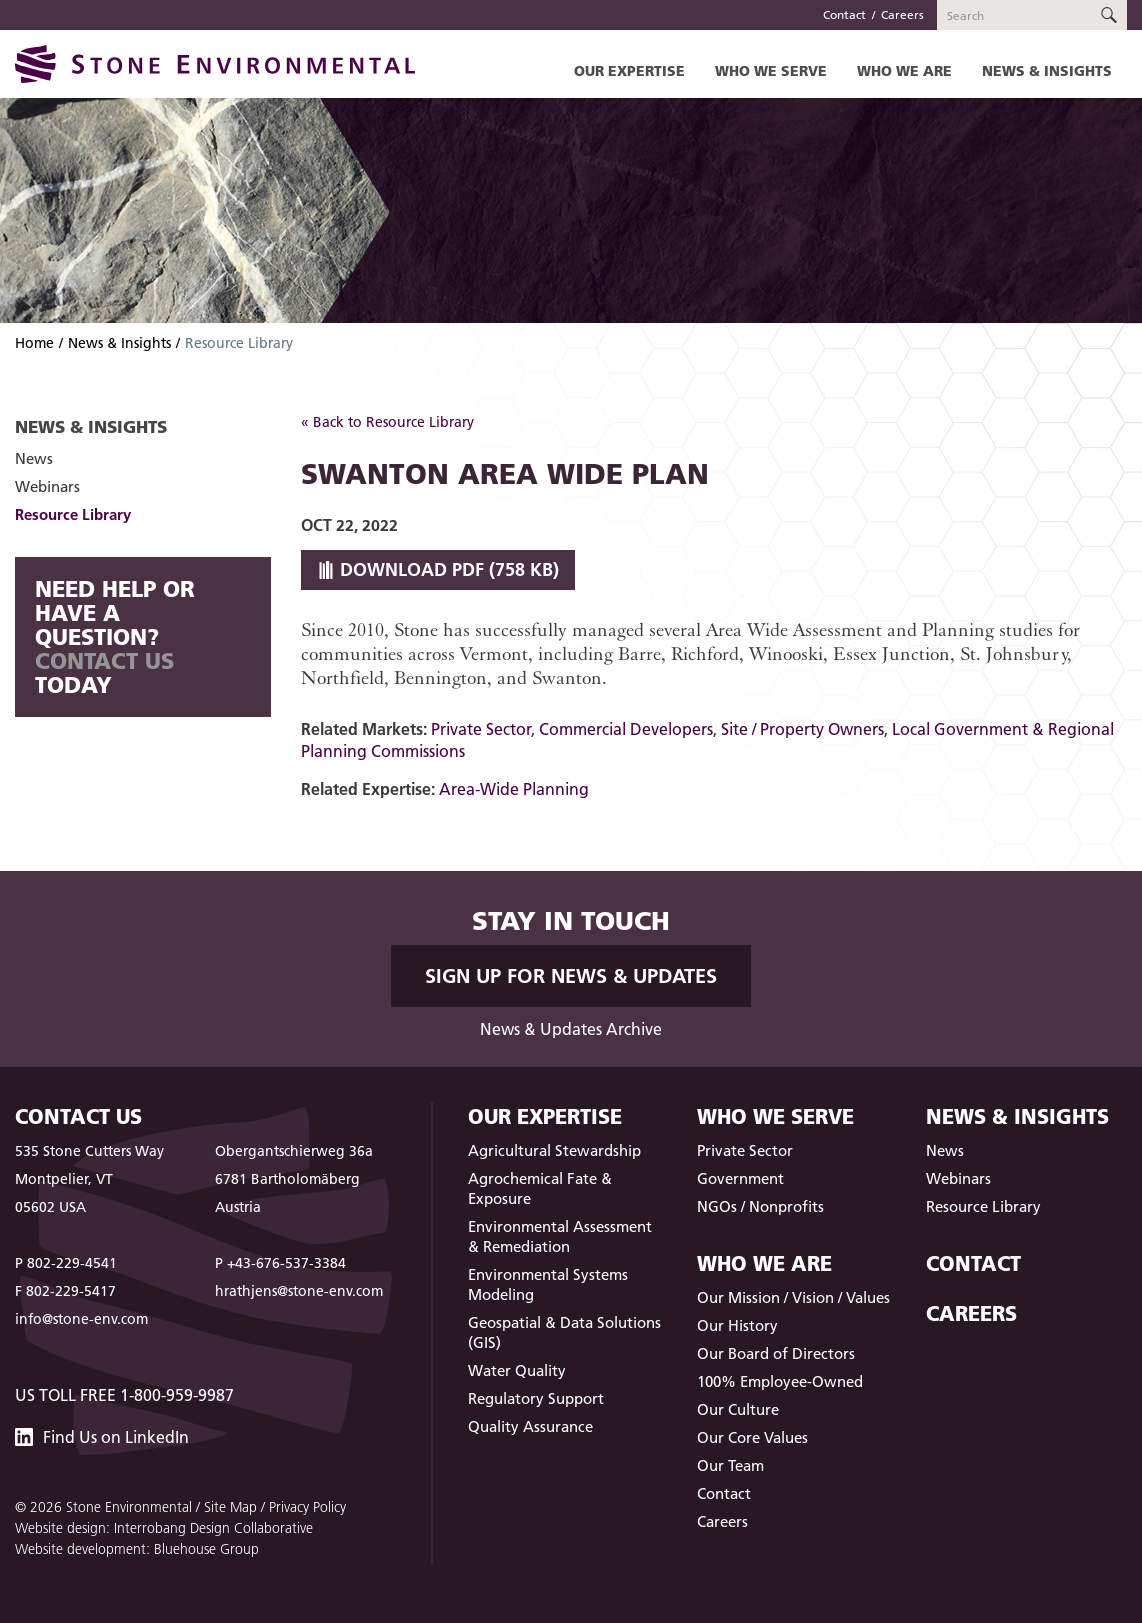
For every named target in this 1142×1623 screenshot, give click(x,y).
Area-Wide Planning (514, 789)
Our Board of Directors (776, 1353)
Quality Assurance (530, 1426)
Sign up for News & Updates (571, 976)
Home (34, 343)
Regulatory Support (536, 1398)
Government (740, 1178)
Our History (737, 1325)
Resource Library (73, 514)
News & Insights (1047, 70)
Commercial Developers (626, 729)
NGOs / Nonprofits (760, 1206)
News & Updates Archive (571, 1029)
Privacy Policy (307, 1507)
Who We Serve (771, 70)
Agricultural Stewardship (554, 1150)
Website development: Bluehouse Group (137, 1549)
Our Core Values (752, 1437)
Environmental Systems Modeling (548, 1284)
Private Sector (481, 729)
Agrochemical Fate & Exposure (540, 1188)
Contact (844, 14)
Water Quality (517, 1370)
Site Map (230, 1507)
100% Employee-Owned (780, 1381)
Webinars (47, 486)
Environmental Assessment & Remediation (560, 1236)
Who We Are (904, 70)
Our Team (730, 1465)
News (34, 458)
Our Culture (738, 1409)
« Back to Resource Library (387, 422)
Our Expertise (629, 70)
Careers (902, 14)
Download (438, 569)
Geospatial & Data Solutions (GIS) (564, 1332)
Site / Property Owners (802, 729)
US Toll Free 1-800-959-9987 (124, 1395)
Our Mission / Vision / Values (793, 1297)
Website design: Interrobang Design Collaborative (164, 1528)
